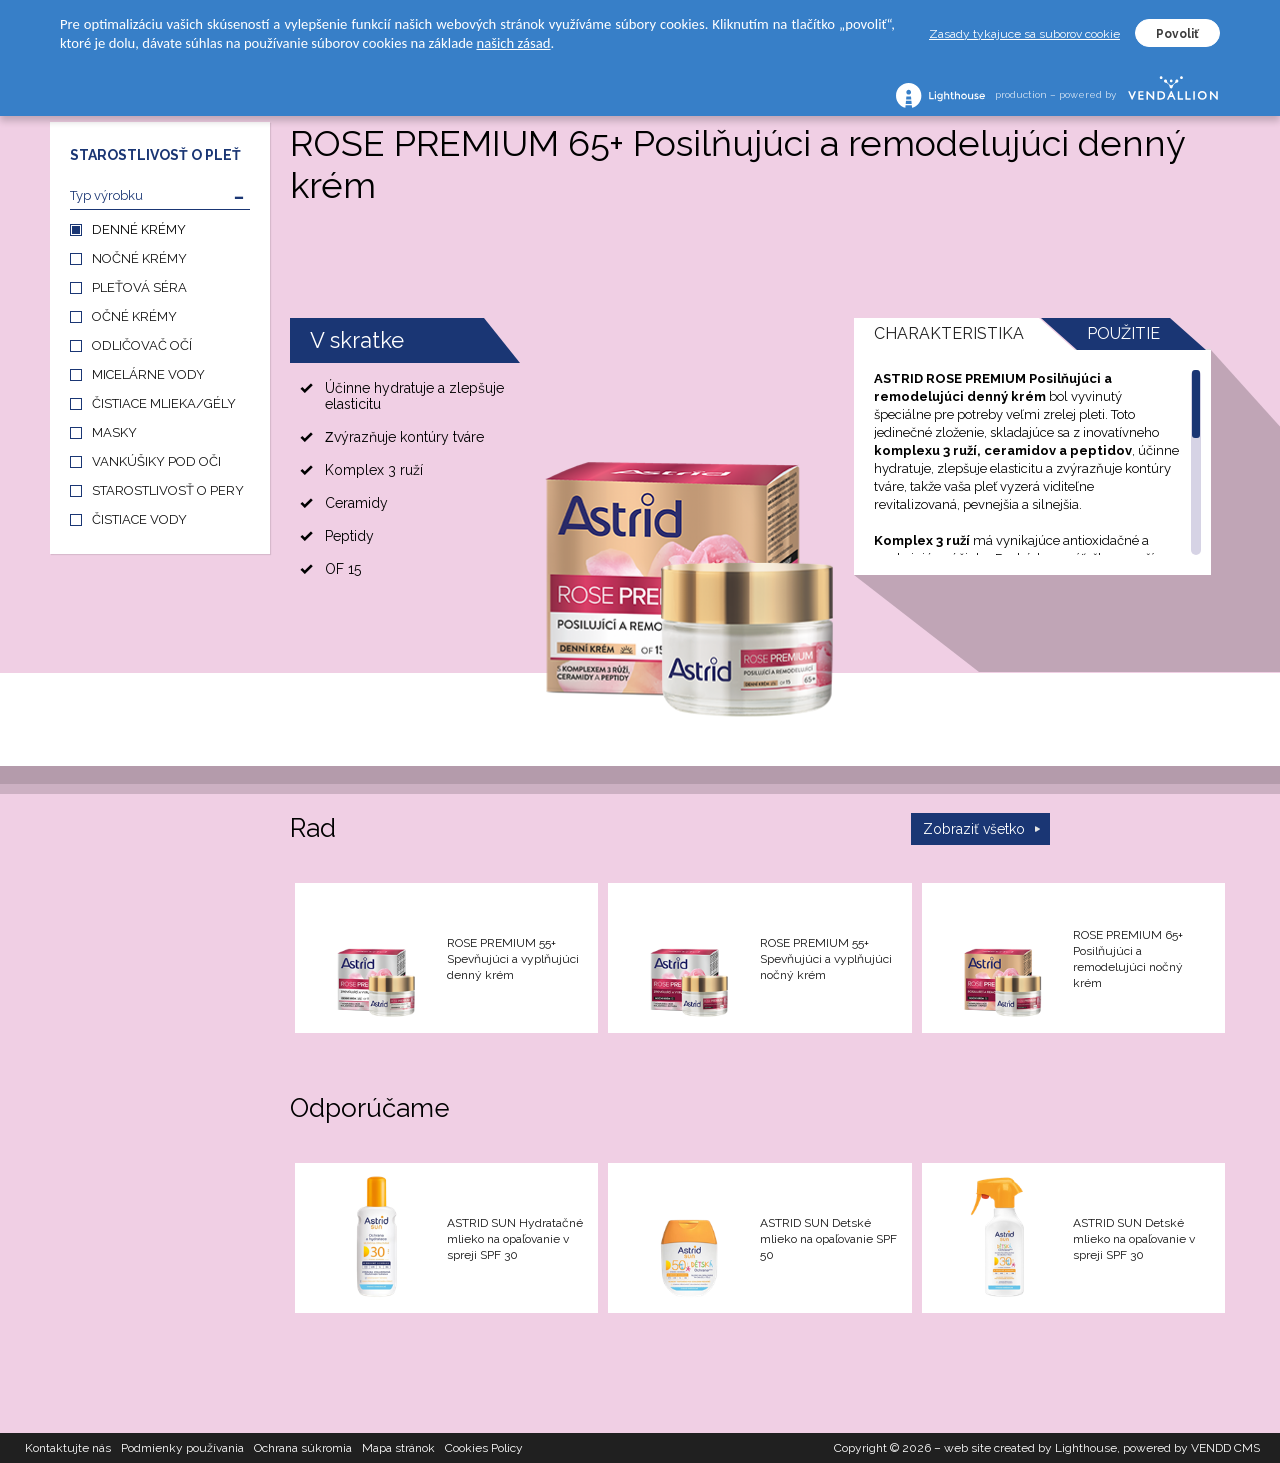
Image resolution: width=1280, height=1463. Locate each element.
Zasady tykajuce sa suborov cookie (1024, 34)
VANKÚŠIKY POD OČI (156, 461)
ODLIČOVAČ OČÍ (142, 345)
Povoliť (1177, 34)
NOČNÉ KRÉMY (139, 258)
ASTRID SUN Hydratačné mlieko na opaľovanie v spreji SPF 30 (515, 1239)
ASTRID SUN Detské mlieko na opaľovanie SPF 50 (828, 1239)
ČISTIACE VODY (139, 519)
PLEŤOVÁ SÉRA (139, 287)
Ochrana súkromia (303, 1448)
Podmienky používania (182, 1448)
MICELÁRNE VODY (148, 374)
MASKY (114, 432)
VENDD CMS (1225, 1448)
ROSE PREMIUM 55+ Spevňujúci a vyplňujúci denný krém (513, 959)
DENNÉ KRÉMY (139, 229)
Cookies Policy (484, 1448)
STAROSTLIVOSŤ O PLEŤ (155, 155)
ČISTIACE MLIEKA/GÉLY (164, 403)
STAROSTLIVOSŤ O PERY (168, 490)
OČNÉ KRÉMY (134, 316)
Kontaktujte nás (68, 1448)
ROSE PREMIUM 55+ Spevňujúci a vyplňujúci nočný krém (826, 959)
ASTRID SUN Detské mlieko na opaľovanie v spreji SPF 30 (1134, 1239)
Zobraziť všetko (974, 829)
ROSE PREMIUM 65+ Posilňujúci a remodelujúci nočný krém (1128, 959)
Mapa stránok (398, 1448)
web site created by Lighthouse (1030, 1448)
